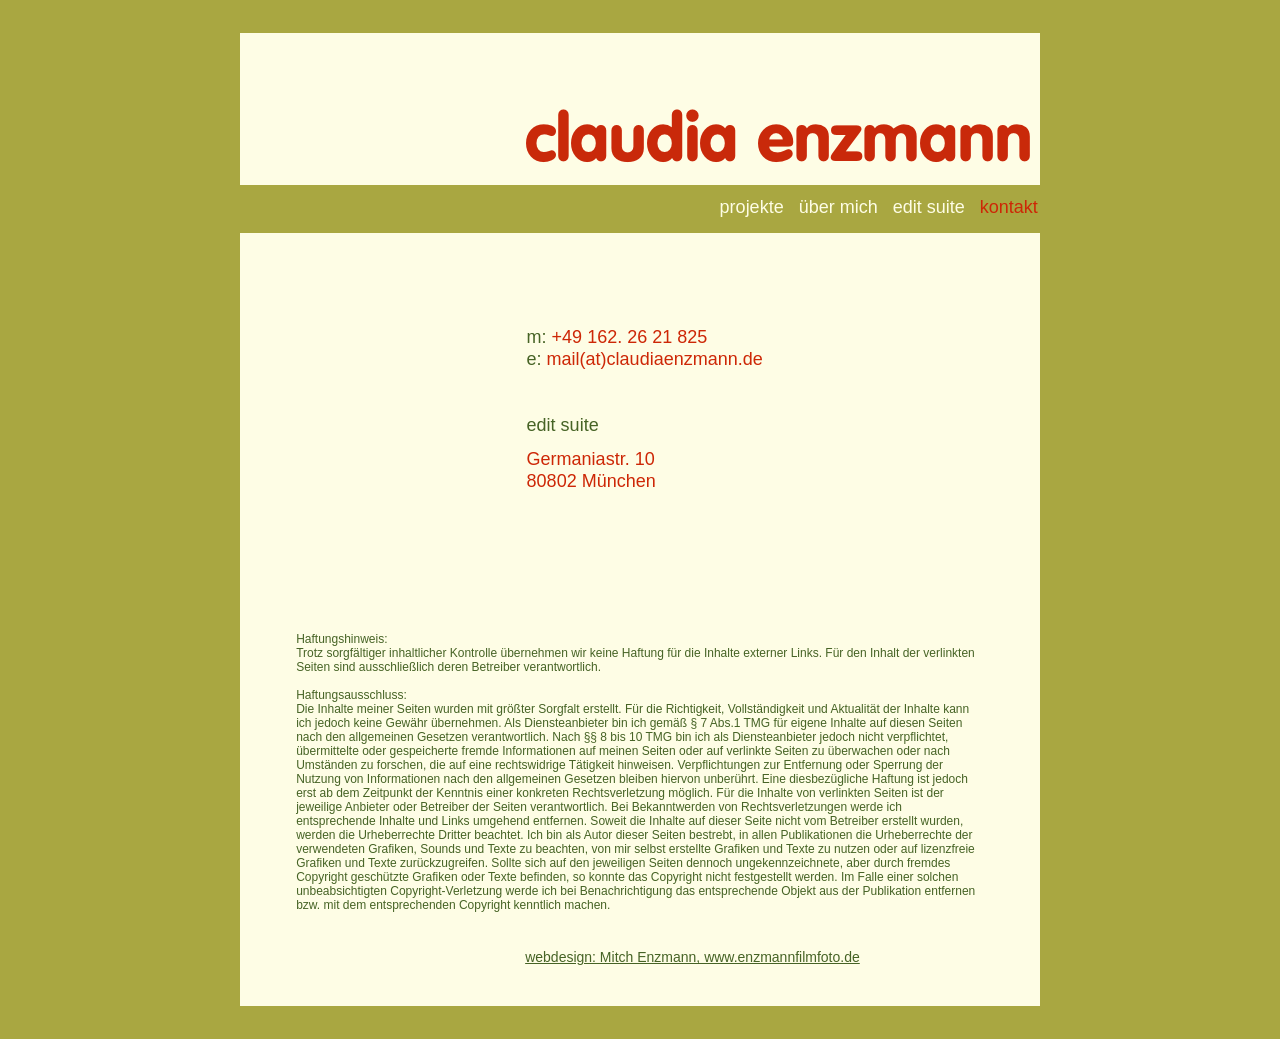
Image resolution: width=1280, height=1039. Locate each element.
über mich (838, 207)
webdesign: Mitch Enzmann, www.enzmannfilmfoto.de (692, 957)
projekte (752, 207)
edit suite (929, 207)
